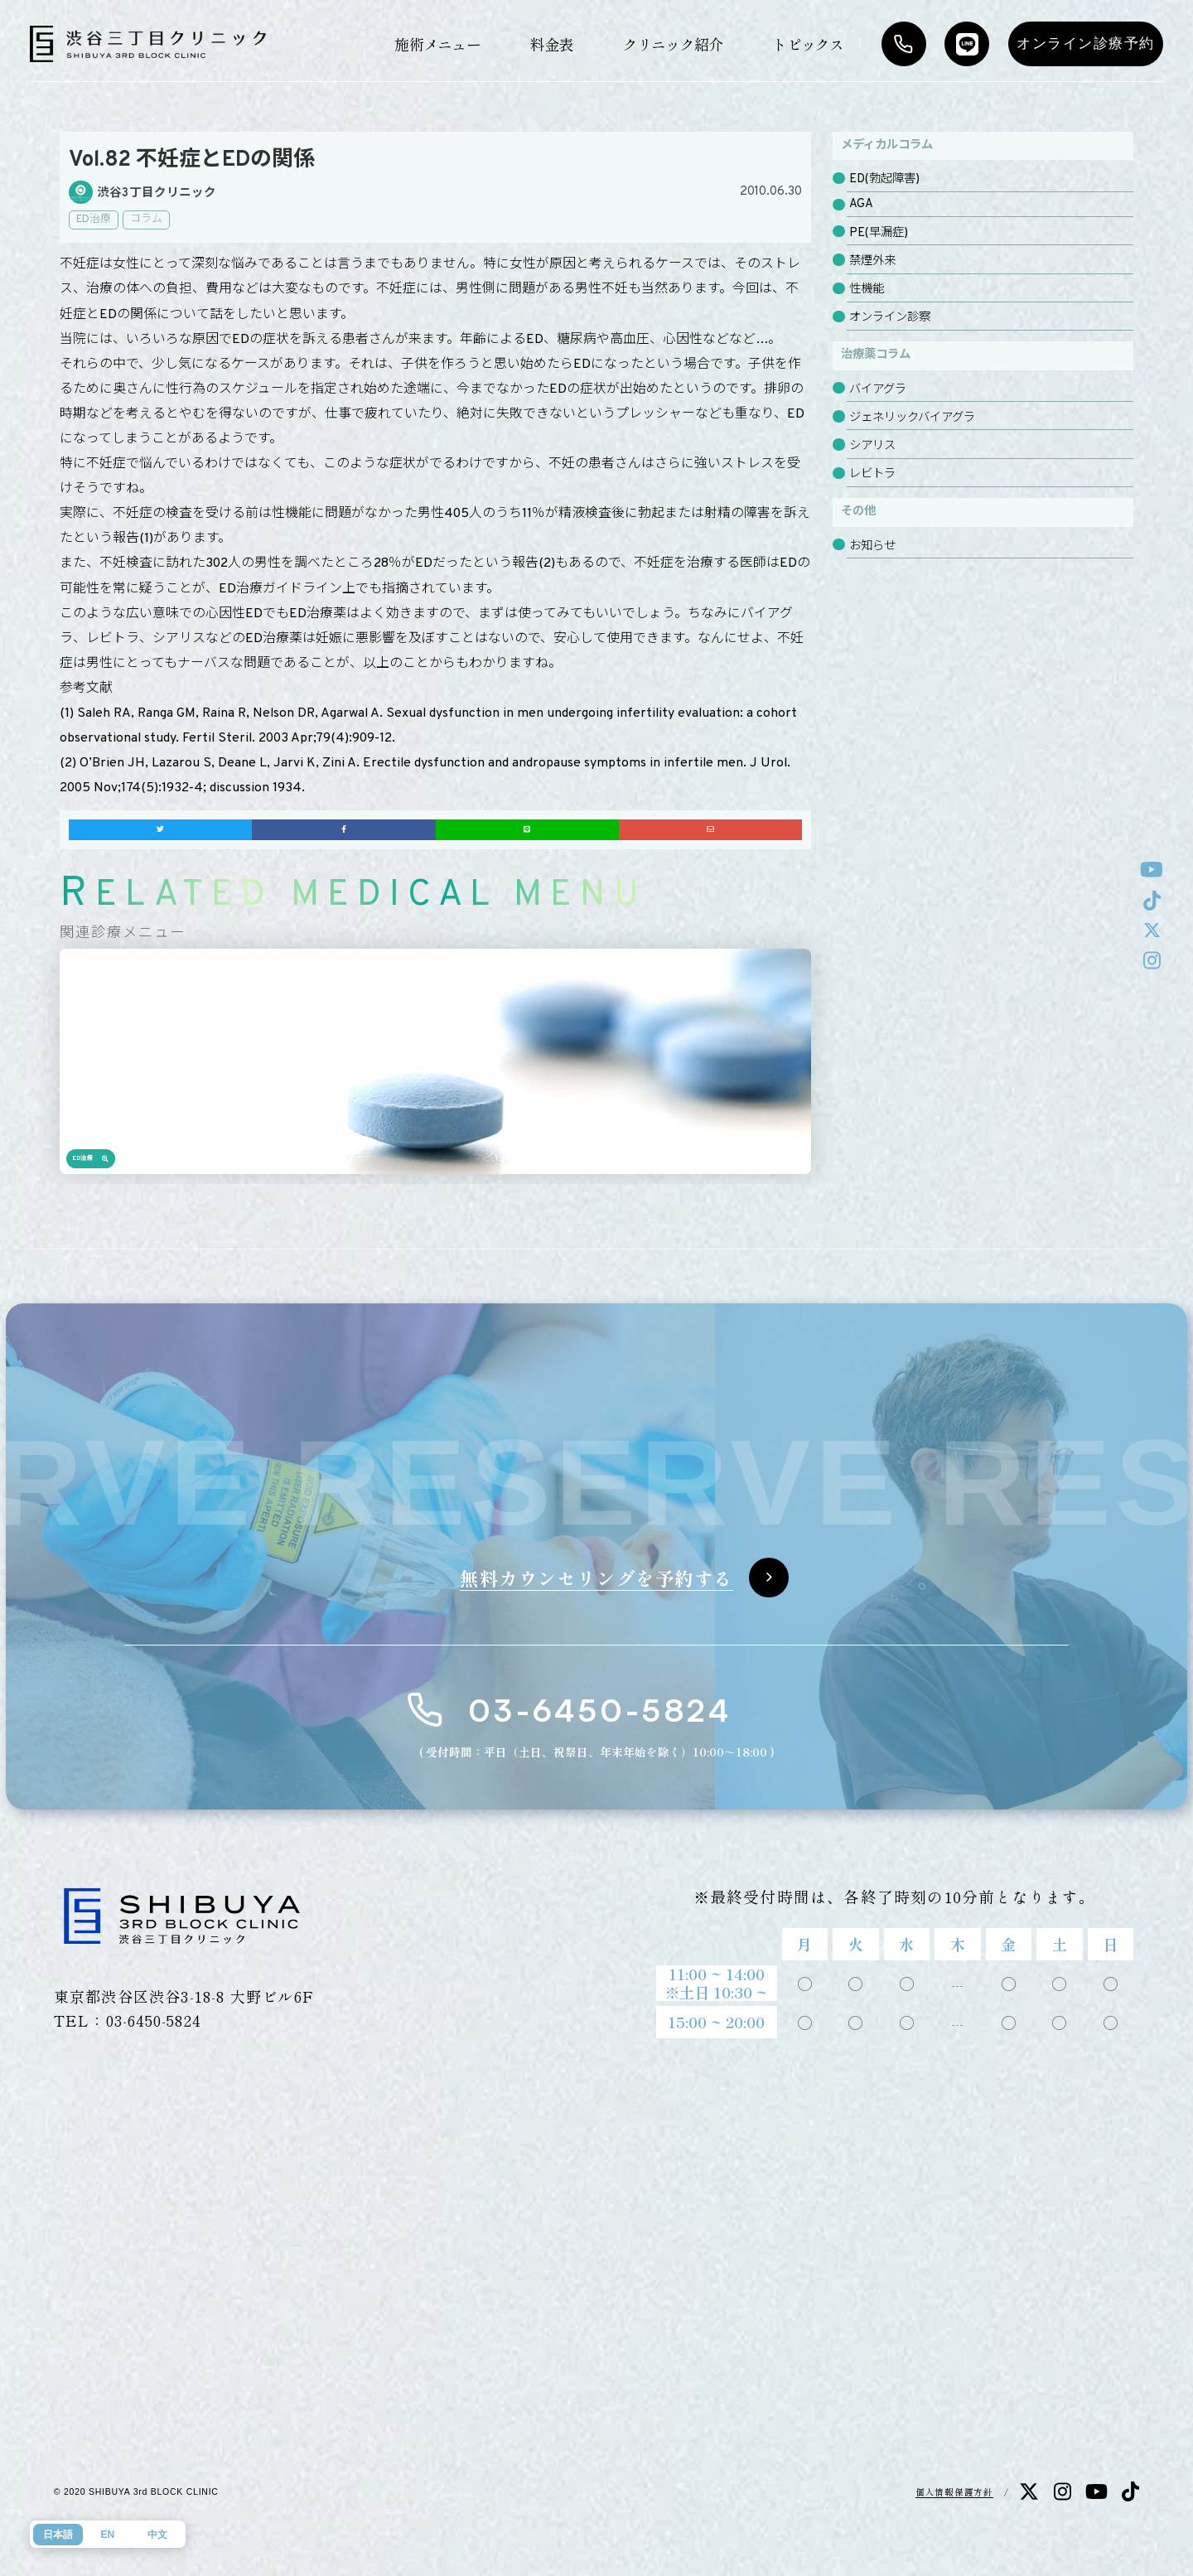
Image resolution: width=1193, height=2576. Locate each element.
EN (107, 2534)
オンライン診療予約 (1086, 43)
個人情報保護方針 (954, 2492)
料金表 (551, 44)
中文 (157, 2534)
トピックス (807, 44)
